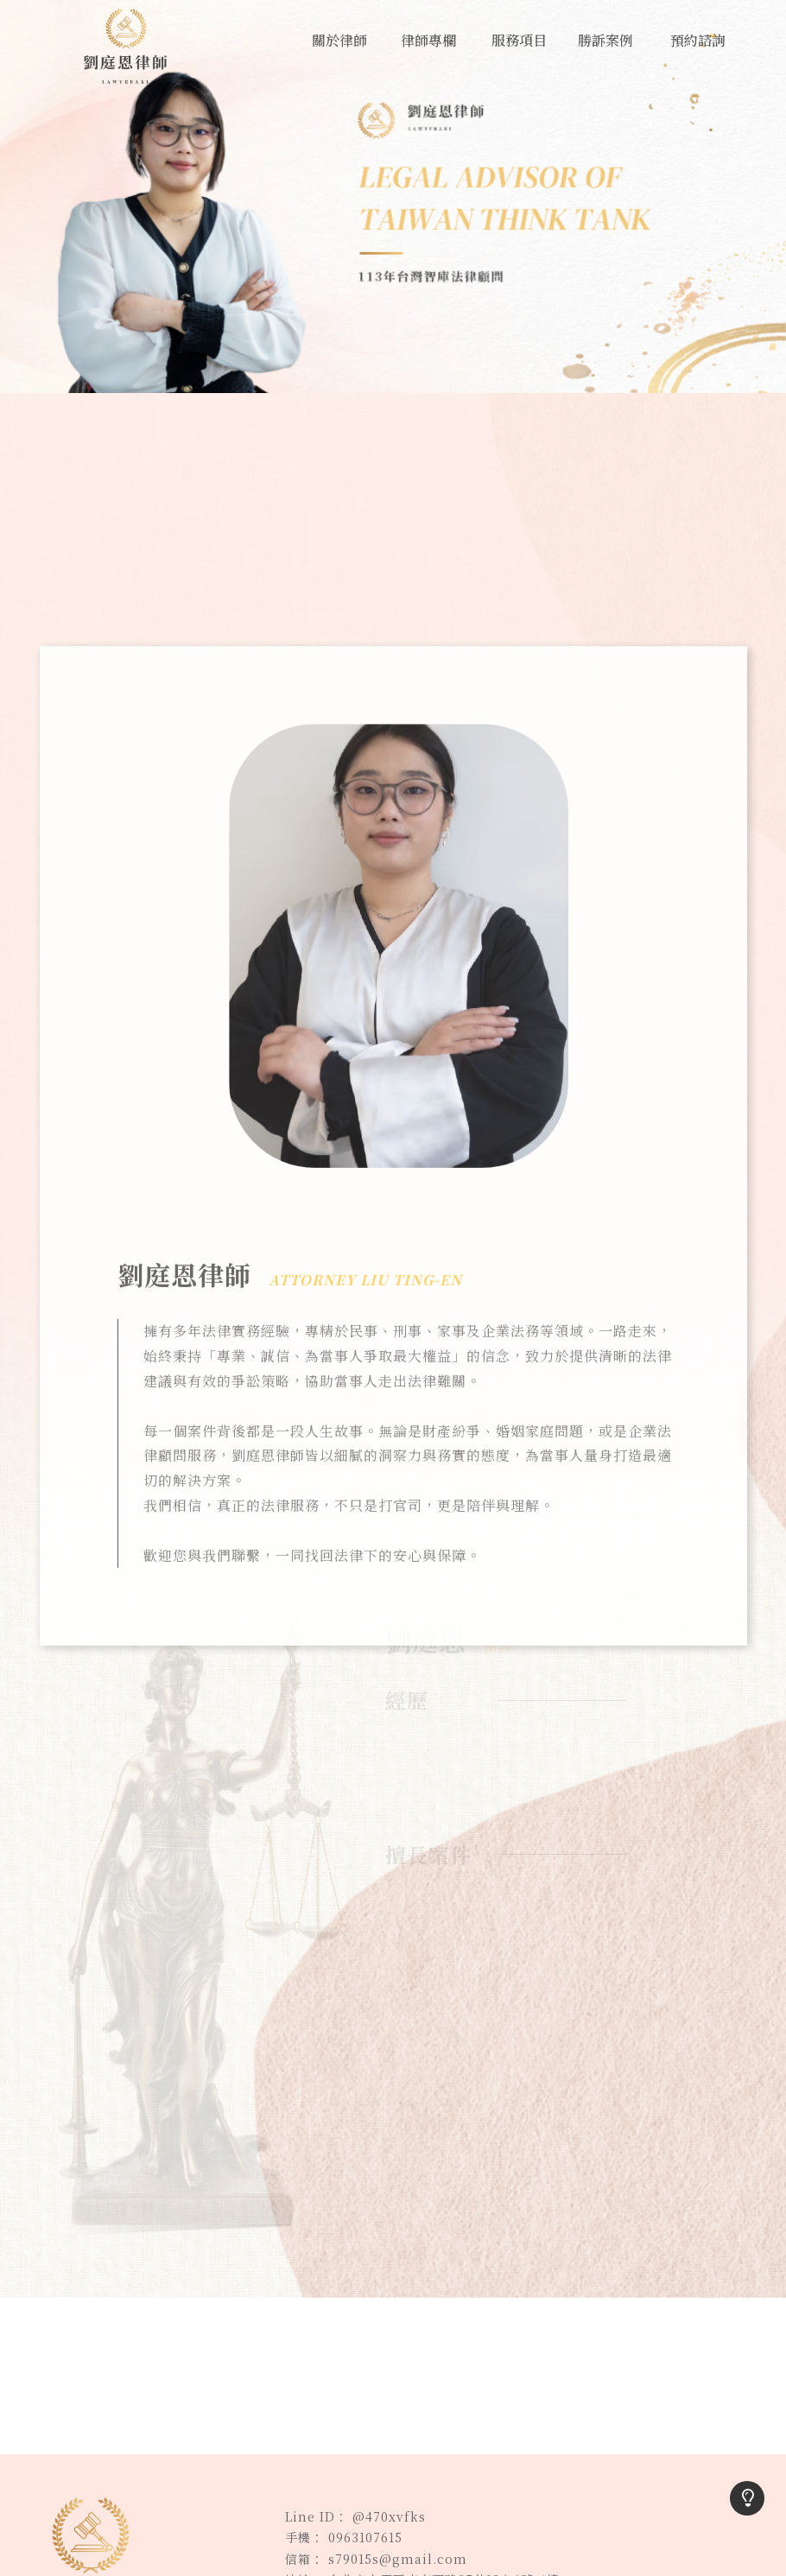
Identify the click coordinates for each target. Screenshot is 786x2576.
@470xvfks (389, 2516)
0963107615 (365, 2537)
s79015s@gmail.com (397, 2558)
